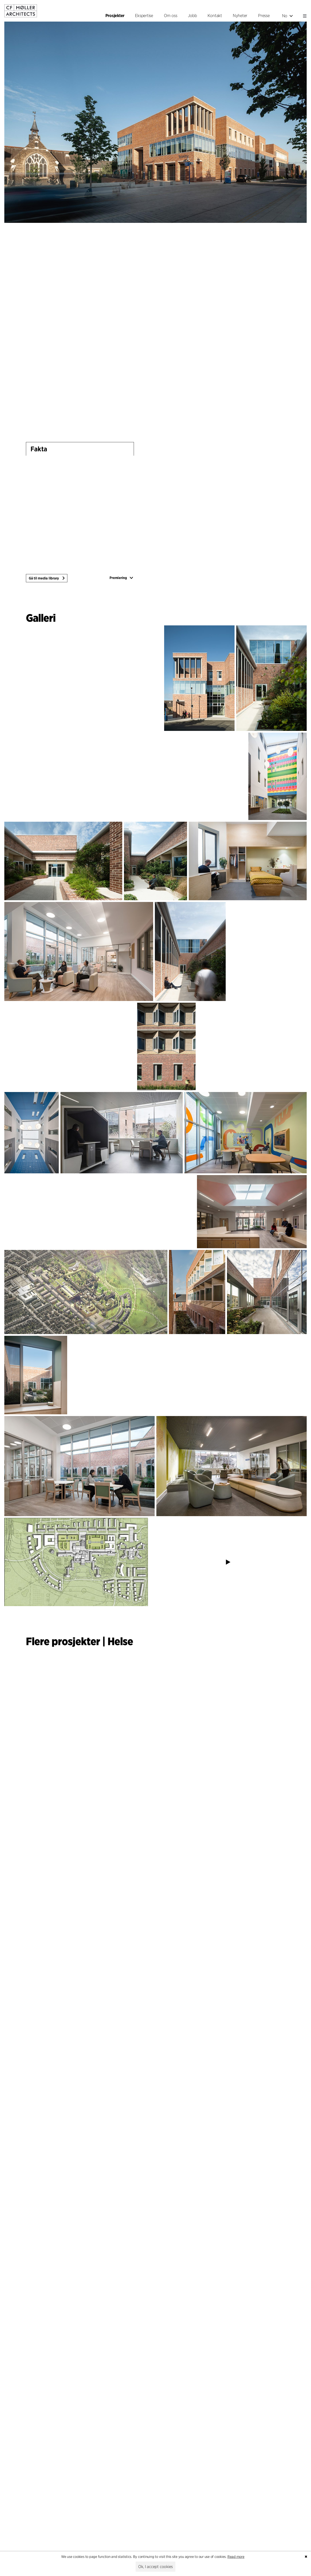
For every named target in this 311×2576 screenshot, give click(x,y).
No (287, 15)
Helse (120, 1641)
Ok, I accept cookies (155, 2566)
